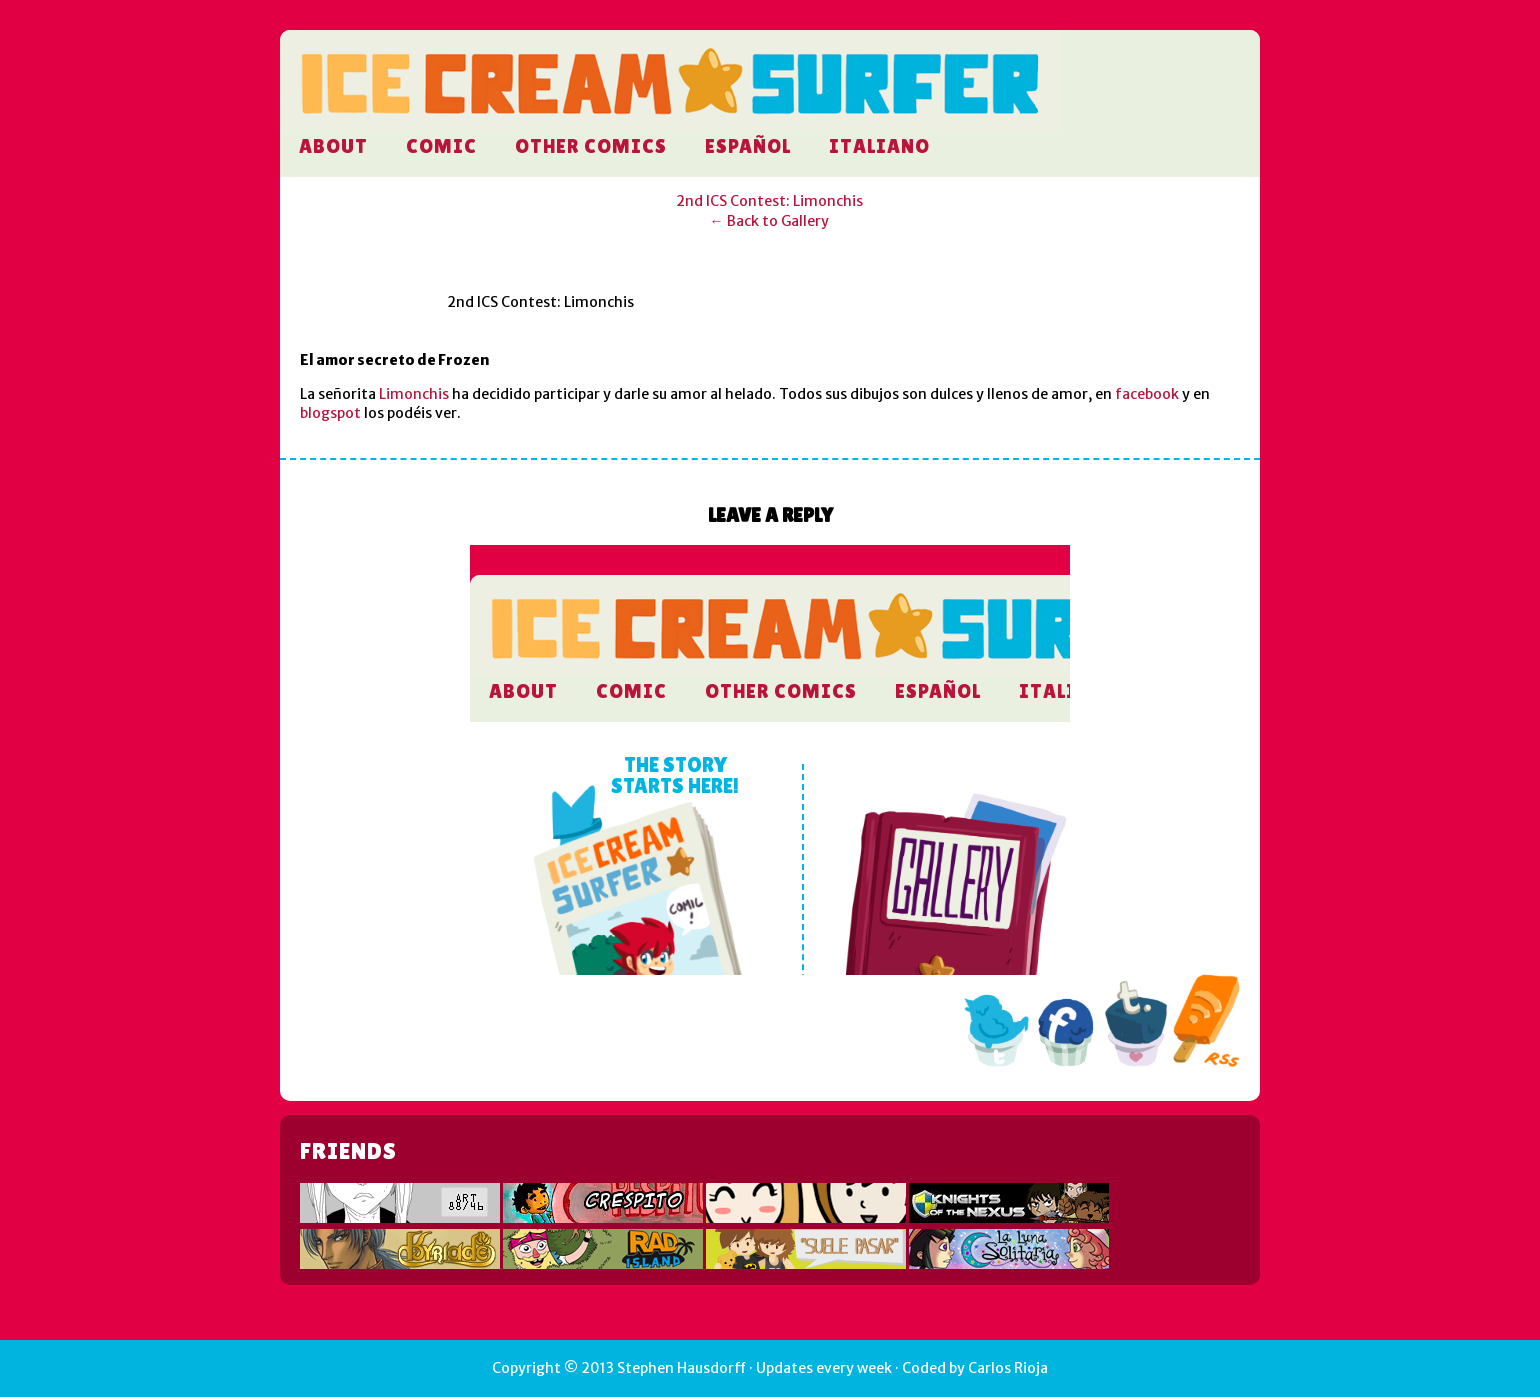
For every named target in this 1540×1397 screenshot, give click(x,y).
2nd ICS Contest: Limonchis (769, 201)
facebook (1147, 394)
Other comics (591, 146)
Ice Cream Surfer (670, 112)
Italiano (879, 146)
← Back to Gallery (769, 221)
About (333, 146)
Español (748, 146)
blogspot (330, 413)
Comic (441, 146)
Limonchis (414, 394)
